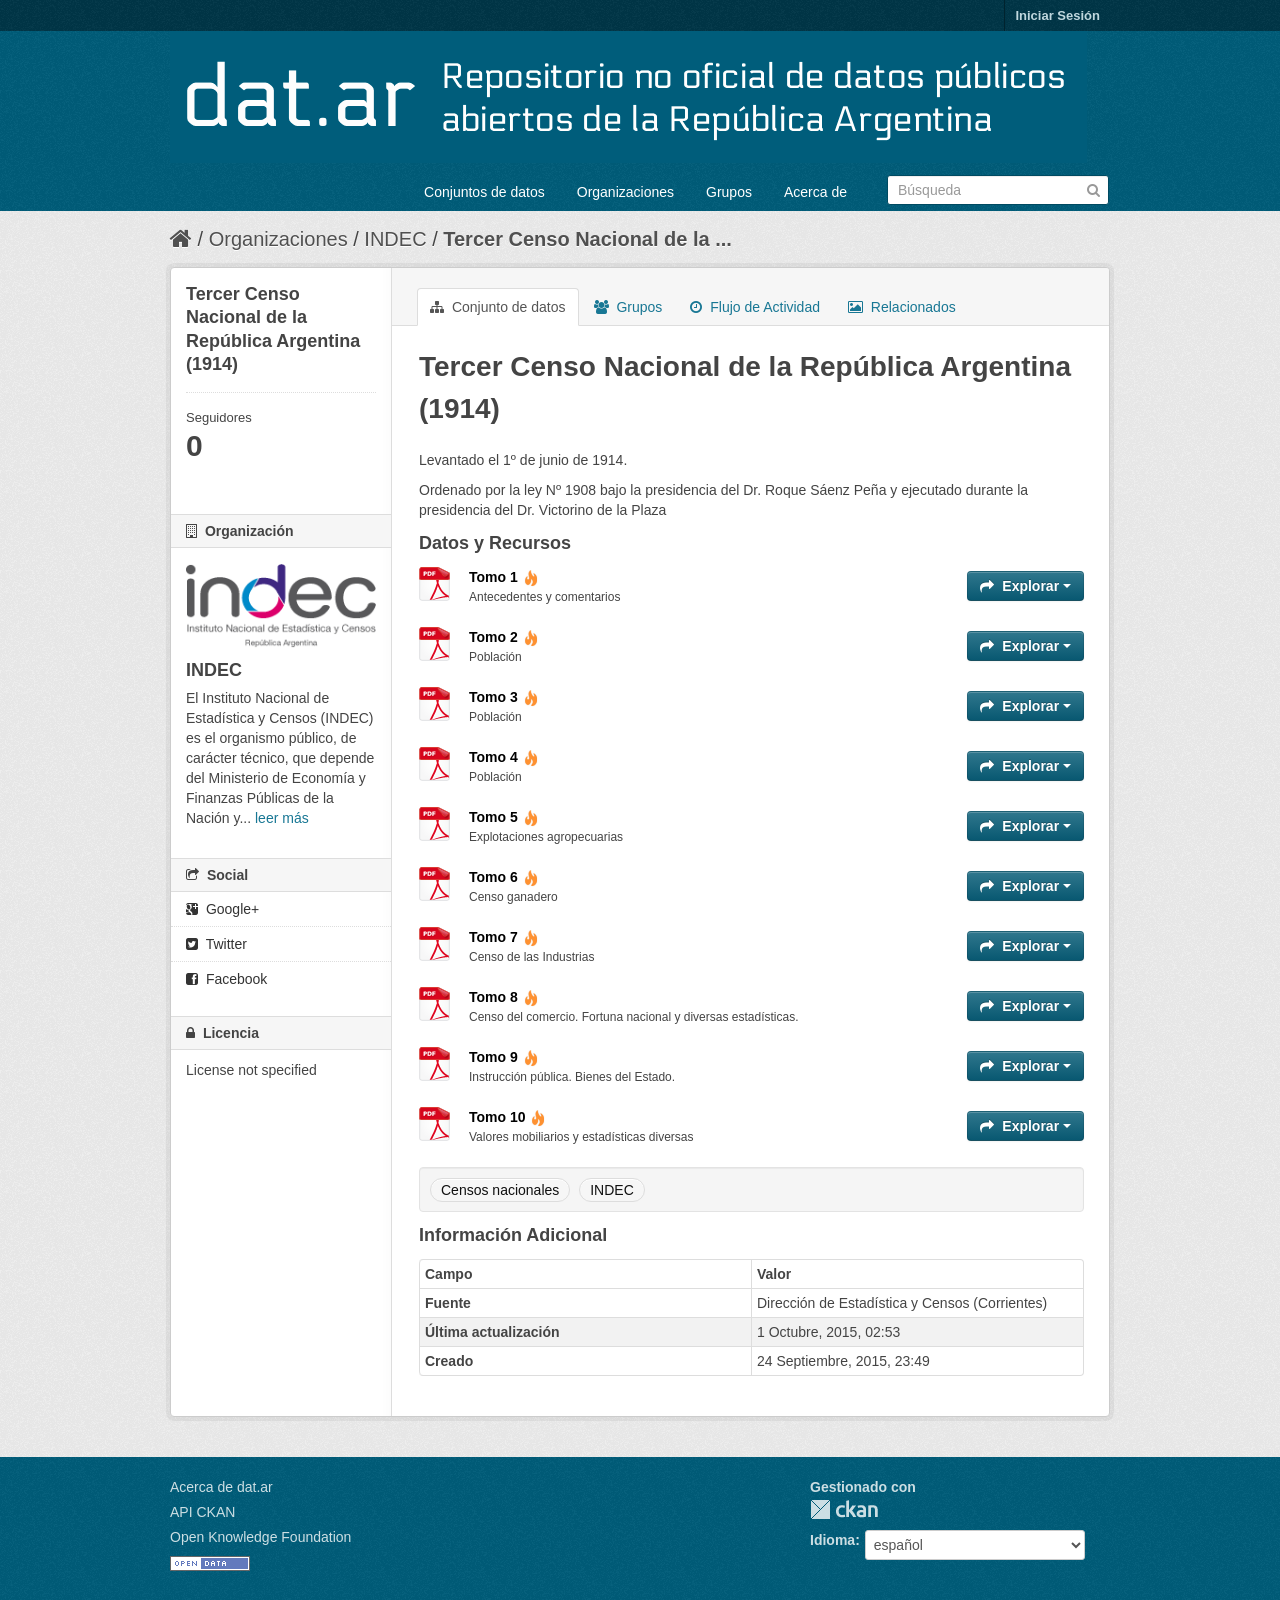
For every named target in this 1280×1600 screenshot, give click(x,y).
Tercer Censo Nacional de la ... (587, 239)
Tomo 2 (504, 637)
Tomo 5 (504, 817)
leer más (282, 818)
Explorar (1025, 586)
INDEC (395, 239)
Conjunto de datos (498, 307)
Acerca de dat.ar (221, 1487)
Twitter (216, 944)
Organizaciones (625, 192)
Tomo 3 (504, 697)
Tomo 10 (507, 1117)
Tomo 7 (504, 937)
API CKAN (202, 1512)
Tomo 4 (504, 757)
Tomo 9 (504, 1057)
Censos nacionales (500, 1190)
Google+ (222, 909)
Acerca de (815, 192)
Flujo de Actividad (755, 307)
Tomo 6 (504, 877)
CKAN (844, 1509)
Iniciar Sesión (1057, 15)
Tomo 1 (504, 577)
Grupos (729, 192)
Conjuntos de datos (484, 192)
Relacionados (902, 307)
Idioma (832, 1540)
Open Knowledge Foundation (260, 1537)
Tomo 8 (504, 997)
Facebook (226, 979)
